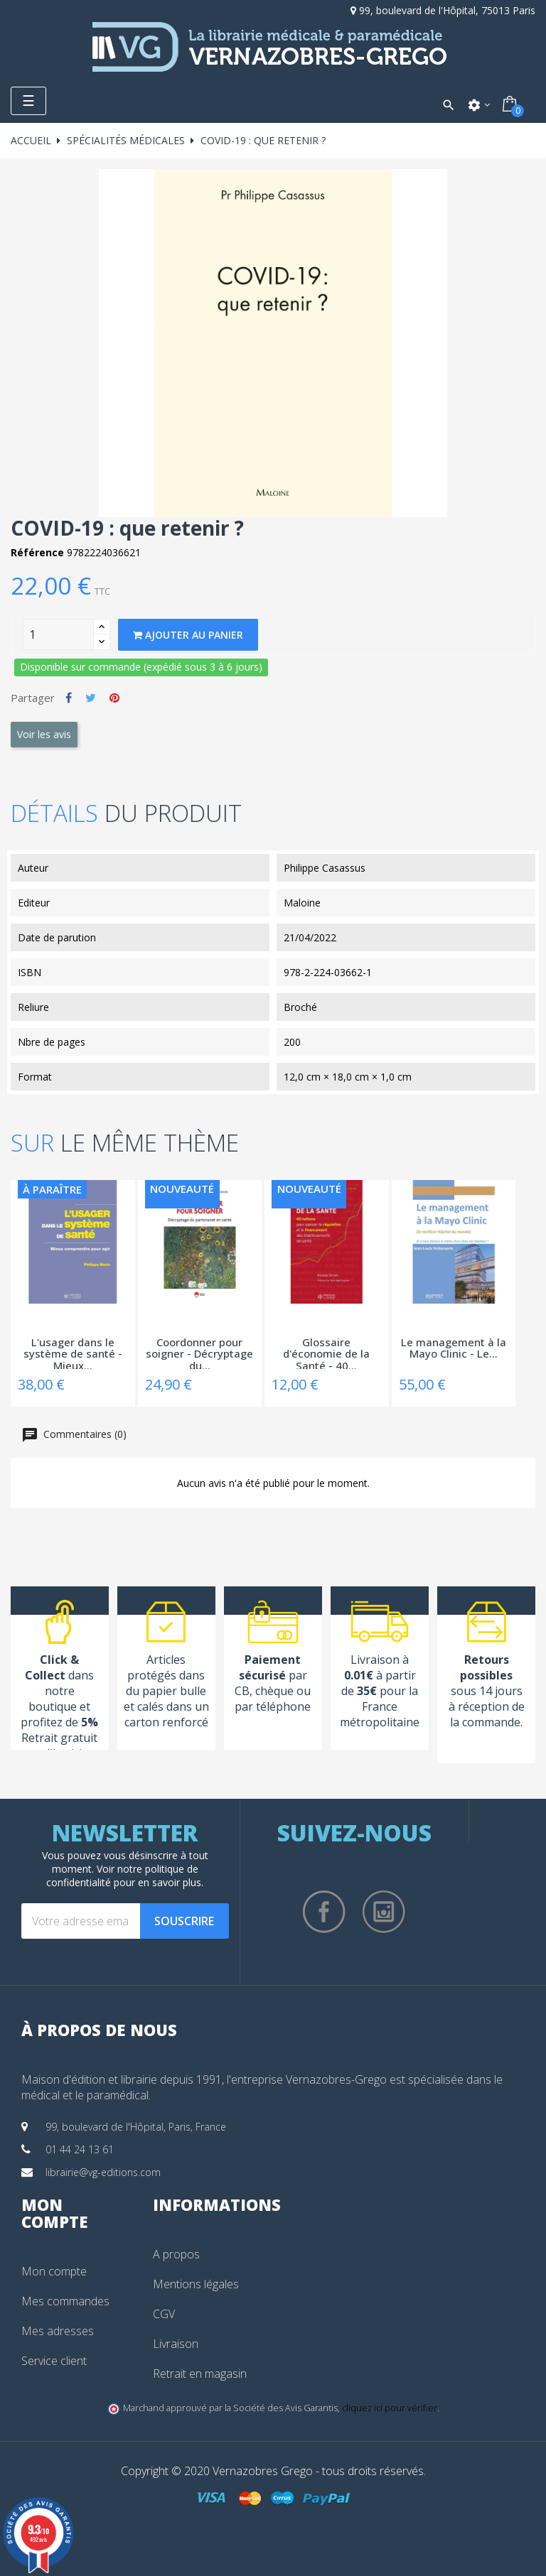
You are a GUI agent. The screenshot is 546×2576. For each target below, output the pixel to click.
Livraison (175, 2344)
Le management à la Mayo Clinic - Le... (453, 1348)
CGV (164, 2314)
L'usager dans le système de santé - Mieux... (72, 1352)
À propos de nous (99, 2029)
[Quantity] (58, 634)
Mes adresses (57, 2331)
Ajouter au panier (188, 635)
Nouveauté (182, 1188)
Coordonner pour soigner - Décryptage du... (199, 1352)
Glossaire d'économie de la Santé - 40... (326, 1352)
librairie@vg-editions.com (103, 2172)
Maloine (302, 902)
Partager (68, 698)
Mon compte (54, 2271)
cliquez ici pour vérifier (389, 2408)
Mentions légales (196, 2284)
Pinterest (114, 698)
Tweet (90, 698)
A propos (176, 2254)
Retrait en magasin (200, 2373)
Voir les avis (44, 734)
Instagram (384, 1911)
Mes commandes (65, 2301)
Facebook (324, 1911)
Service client (54, 2361)
